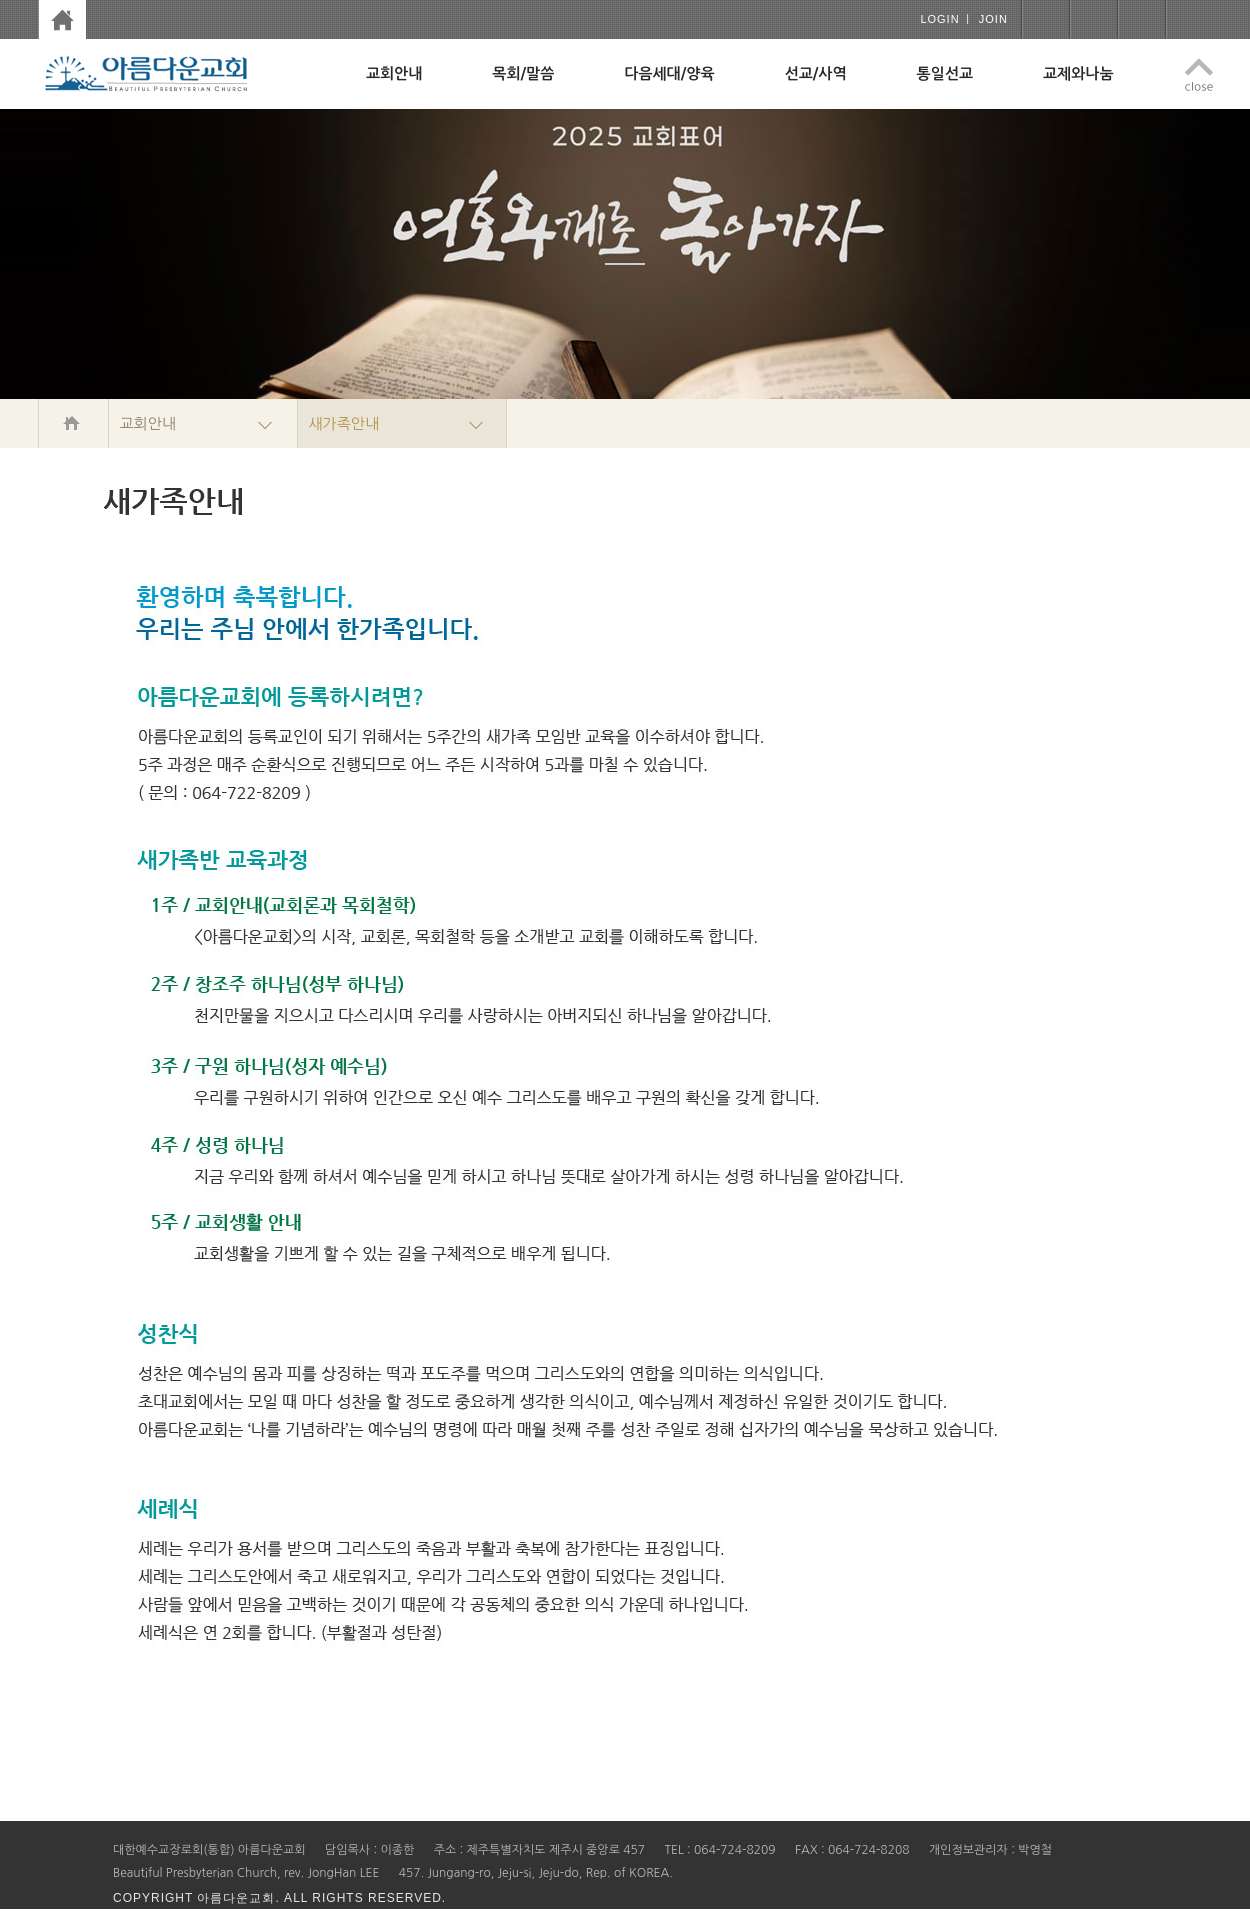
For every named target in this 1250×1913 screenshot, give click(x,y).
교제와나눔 (1078, 73)
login (939, 19)
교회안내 (394, 73)
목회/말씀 (523, 73)
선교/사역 (816, 73)
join (993, 19)
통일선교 (945, 73)
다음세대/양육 (669, 73)
